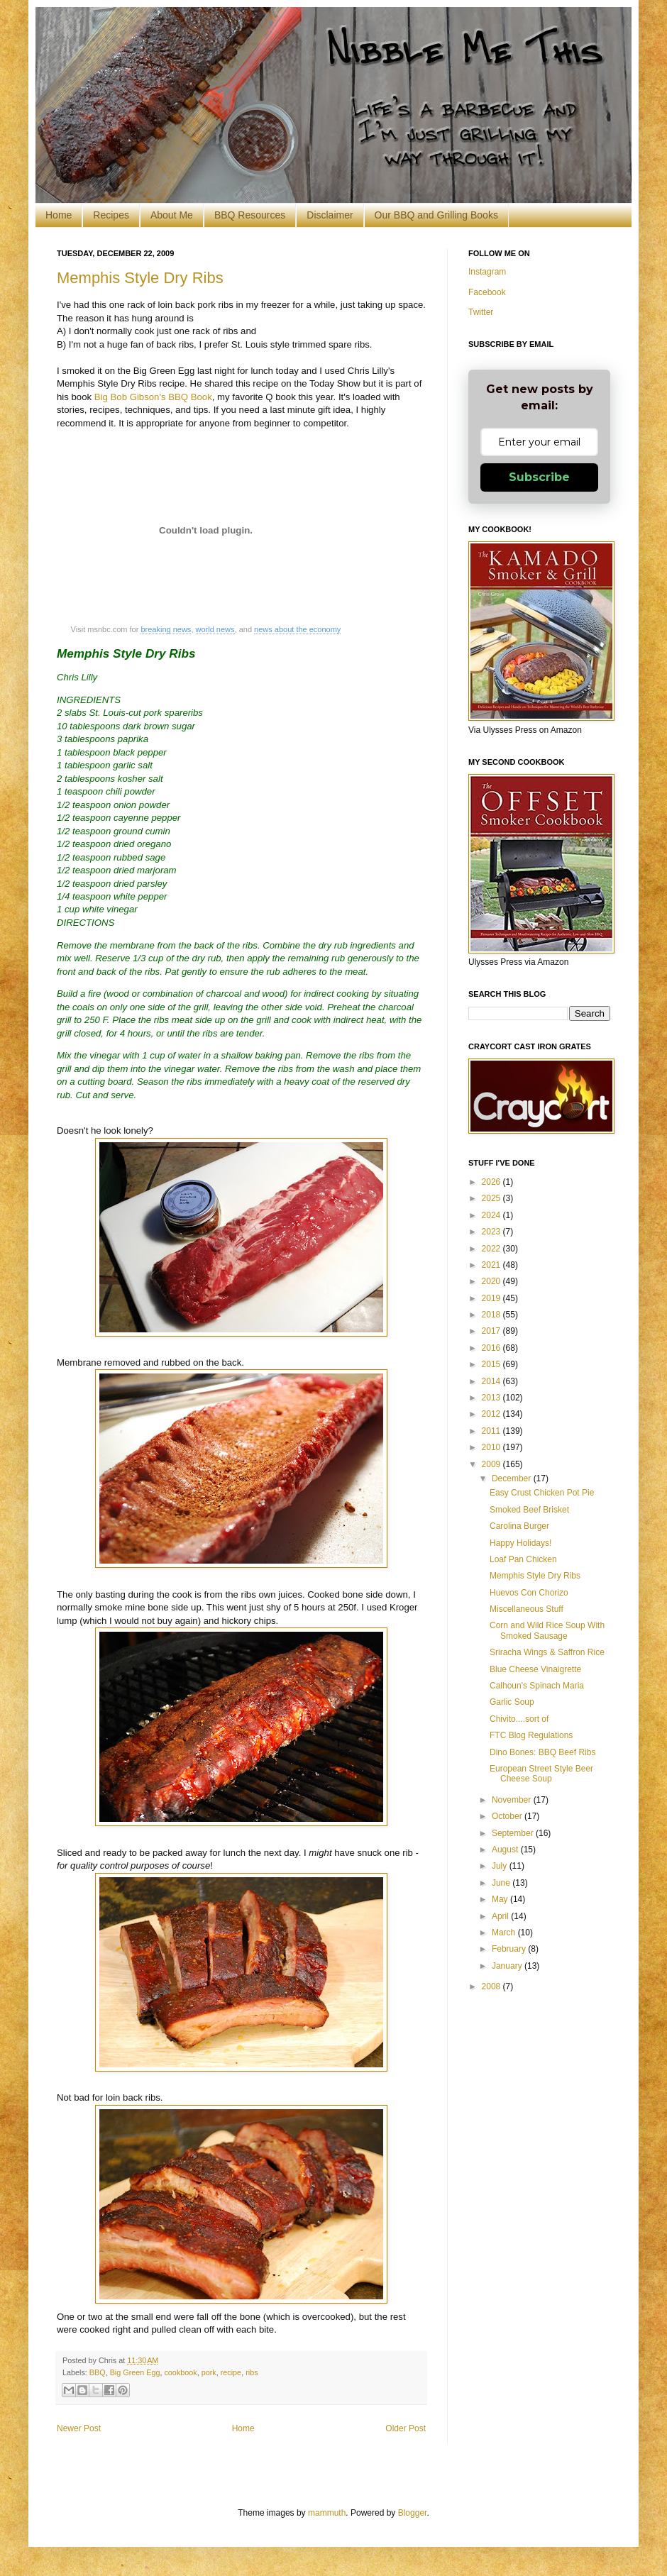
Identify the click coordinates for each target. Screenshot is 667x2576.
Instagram (487, 272)
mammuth (327, 2513)
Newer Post (79, 2428)
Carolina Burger (519, 1526)
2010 (492, 1447)
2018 (492, 1315)
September (514, 1833)
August (506, 1849)
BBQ (97, 2372)
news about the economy (297, 629)
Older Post (405, 2428)
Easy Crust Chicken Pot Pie (542, 1493)
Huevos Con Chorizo (529, 1593)
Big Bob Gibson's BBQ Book (153, 397)
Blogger (412, 2513)
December (513, 1478)
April (501, 1916)
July (500, 1866)
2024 (492, 1215)
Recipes (111, 215)
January (508, 1966)
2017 (492, 1331)
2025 (492, 1198)
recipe (231, 2372)
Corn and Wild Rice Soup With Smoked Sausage (547, 1630)
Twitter (480, 312)
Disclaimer (330, 215)
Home (58, 215)
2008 (492, 1986)
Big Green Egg (135, 2372)
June (502, 1883)
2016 (492, 1348)
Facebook (487, 292)
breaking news (165, 629)
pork (209, 2372)
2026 (492, 1182)
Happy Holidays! (520, 1543)
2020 (492, 1281)
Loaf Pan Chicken (523, 1559)
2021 (492, 1265)
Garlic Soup (512, 1702)
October (508, 1816)
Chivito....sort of (519, 1719)
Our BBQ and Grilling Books (436, 215)
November (513, 1800)
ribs (252, 2372)
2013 (492, 1398)
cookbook (180, 2372)
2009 (492, 1464)
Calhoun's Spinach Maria (537, 1686)
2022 (492, 1249)
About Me (171, 215)
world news (215, 629)
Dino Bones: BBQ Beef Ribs (542, 1752)
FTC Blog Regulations (531, 1735)
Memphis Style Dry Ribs (140, 278)
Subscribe (539, 477)
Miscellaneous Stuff (526, 1609)
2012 (492, 1414)
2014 (492, 1381)
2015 (492, 1364)
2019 (492, 1298)
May (501, 1899)
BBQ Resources (249, 215)
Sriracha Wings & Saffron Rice (547, 1652)
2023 (492, 1232)
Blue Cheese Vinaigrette (535, 1669)
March (505, 1932)
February (510, 1949)
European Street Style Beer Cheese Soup (541, 1774)
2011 (492, 1431)
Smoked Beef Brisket (529, 1510)
